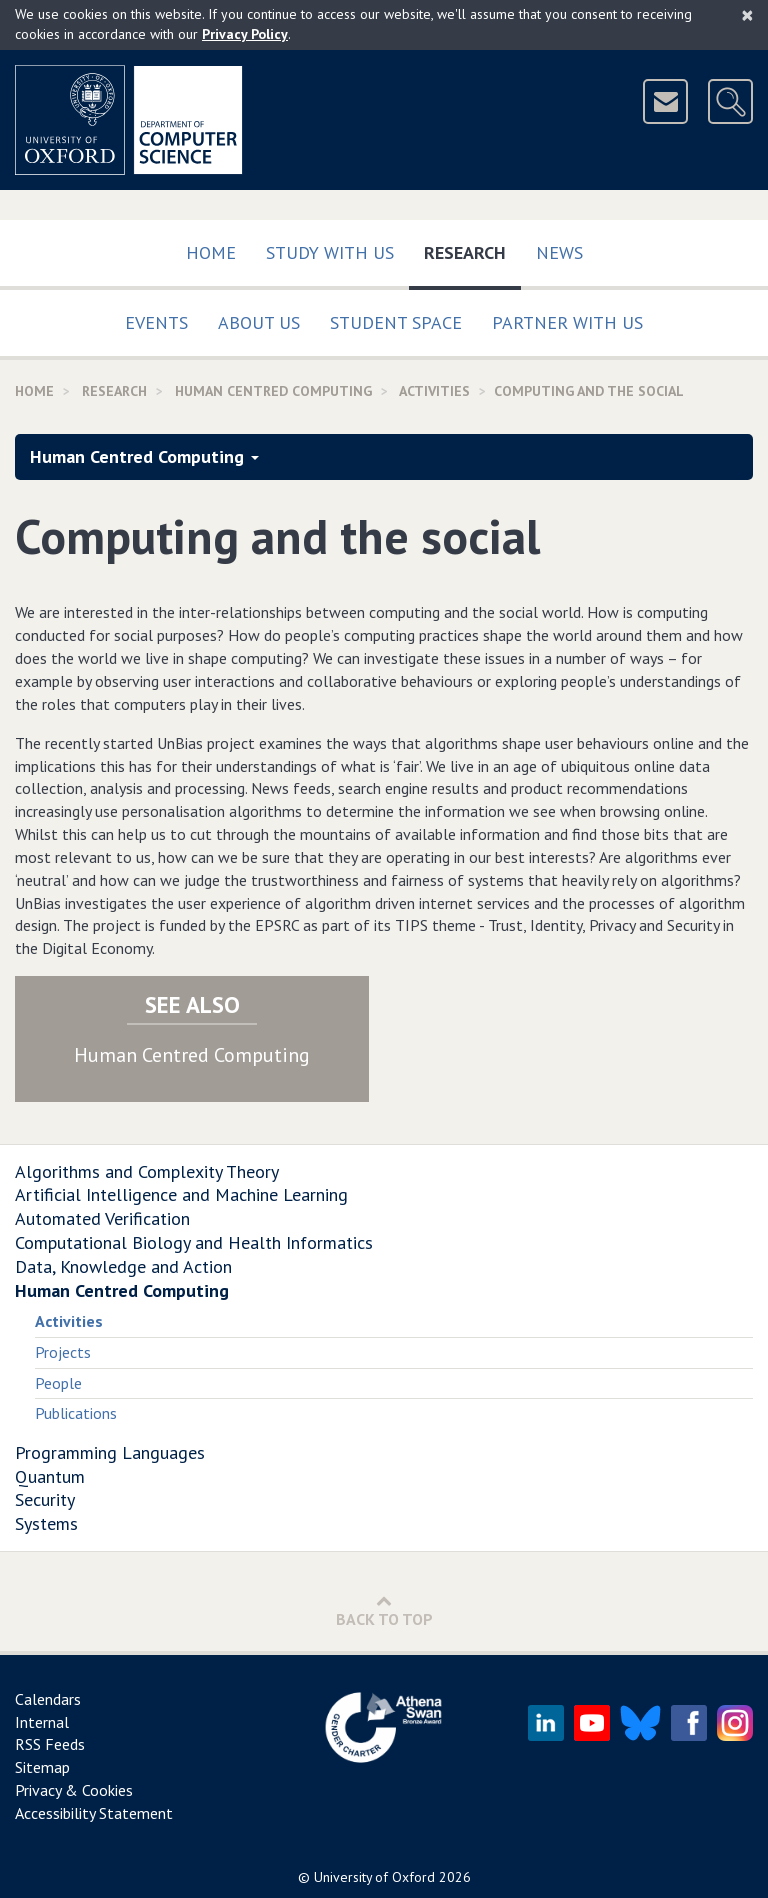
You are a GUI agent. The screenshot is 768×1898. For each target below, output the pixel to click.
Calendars (48, 1699)
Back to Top (384, 1610)
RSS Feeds (50, 1744)
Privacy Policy (245, 34)
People (58, 1383)
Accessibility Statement (94, 1813)
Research (472, 248)
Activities (69, 1321)
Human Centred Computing (273, 391)
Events (156, 322)
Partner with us (567, 322)
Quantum (50, 1476)
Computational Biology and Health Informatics (194, 1242)
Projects (63, 1352)
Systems (46, 1523)
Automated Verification (102, 1218)
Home (211, 252)
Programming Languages (110, 1452)
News (559, 252)
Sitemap (42, 1767)
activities (434, 391)
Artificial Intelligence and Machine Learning (181, 1194)
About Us (259, 322)
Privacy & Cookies (74, 1790)
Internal (42, 1722)
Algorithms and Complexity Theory (147, 1171)
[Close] (747, 15)
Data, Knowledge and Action (123, 1266)
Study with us (330, 252)
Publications (76, 1413)
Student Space (396, 322)
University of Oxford (374, 1877)
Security (45, 1499)
